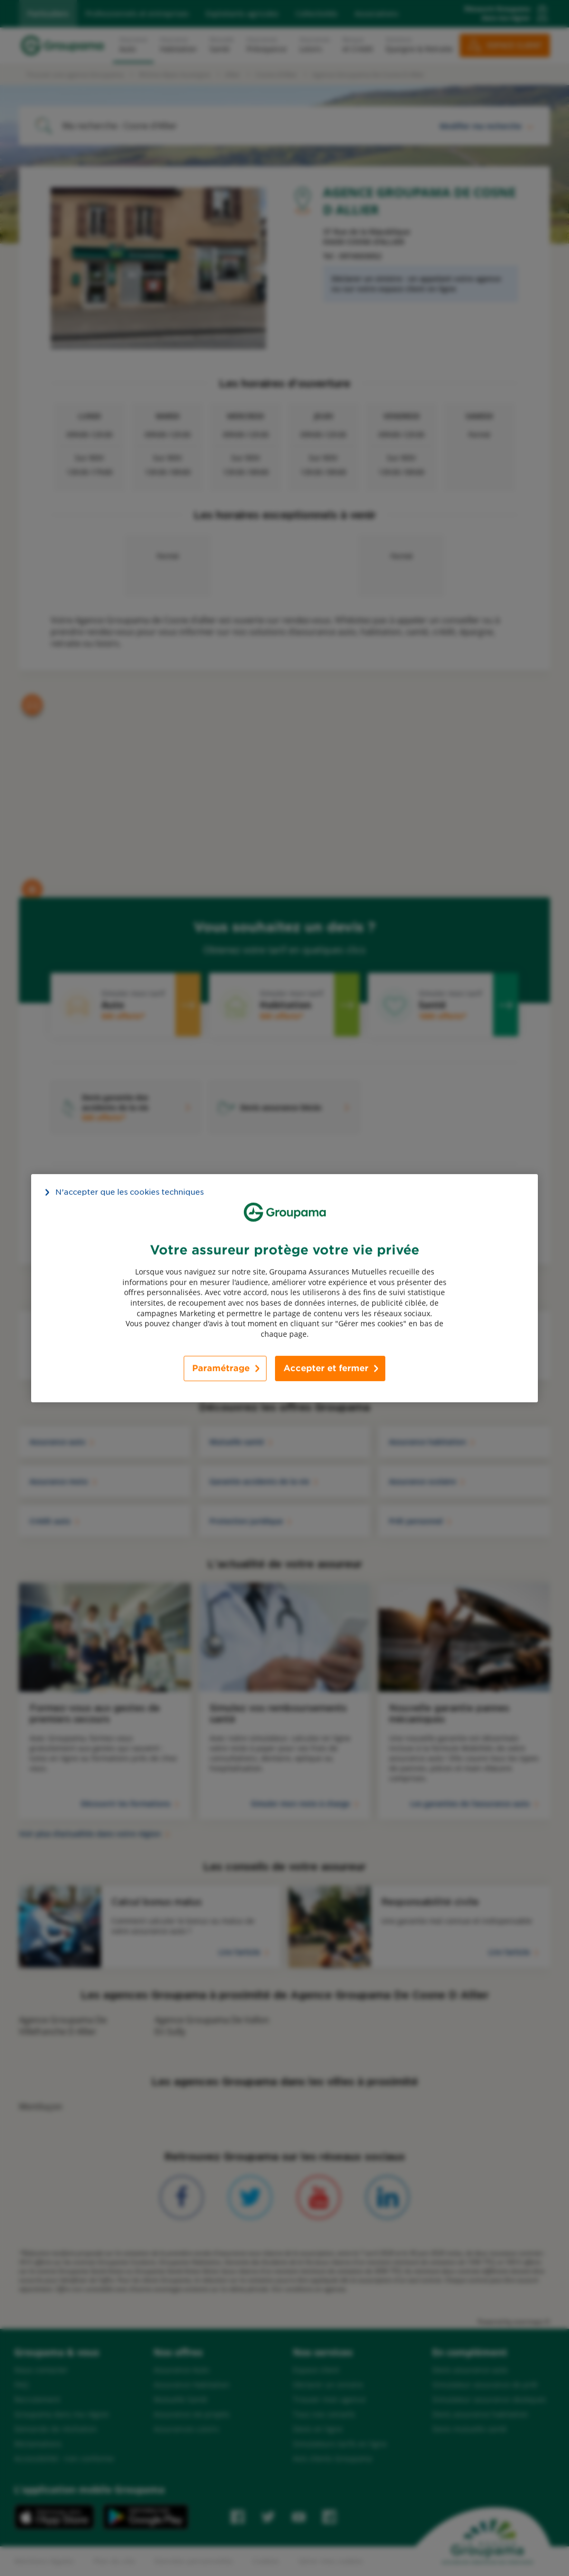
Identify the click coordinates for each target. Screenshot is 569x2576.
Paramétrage (221, 1368)
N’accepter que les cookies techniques (129, 1191)
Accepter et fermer (325, 1368)
